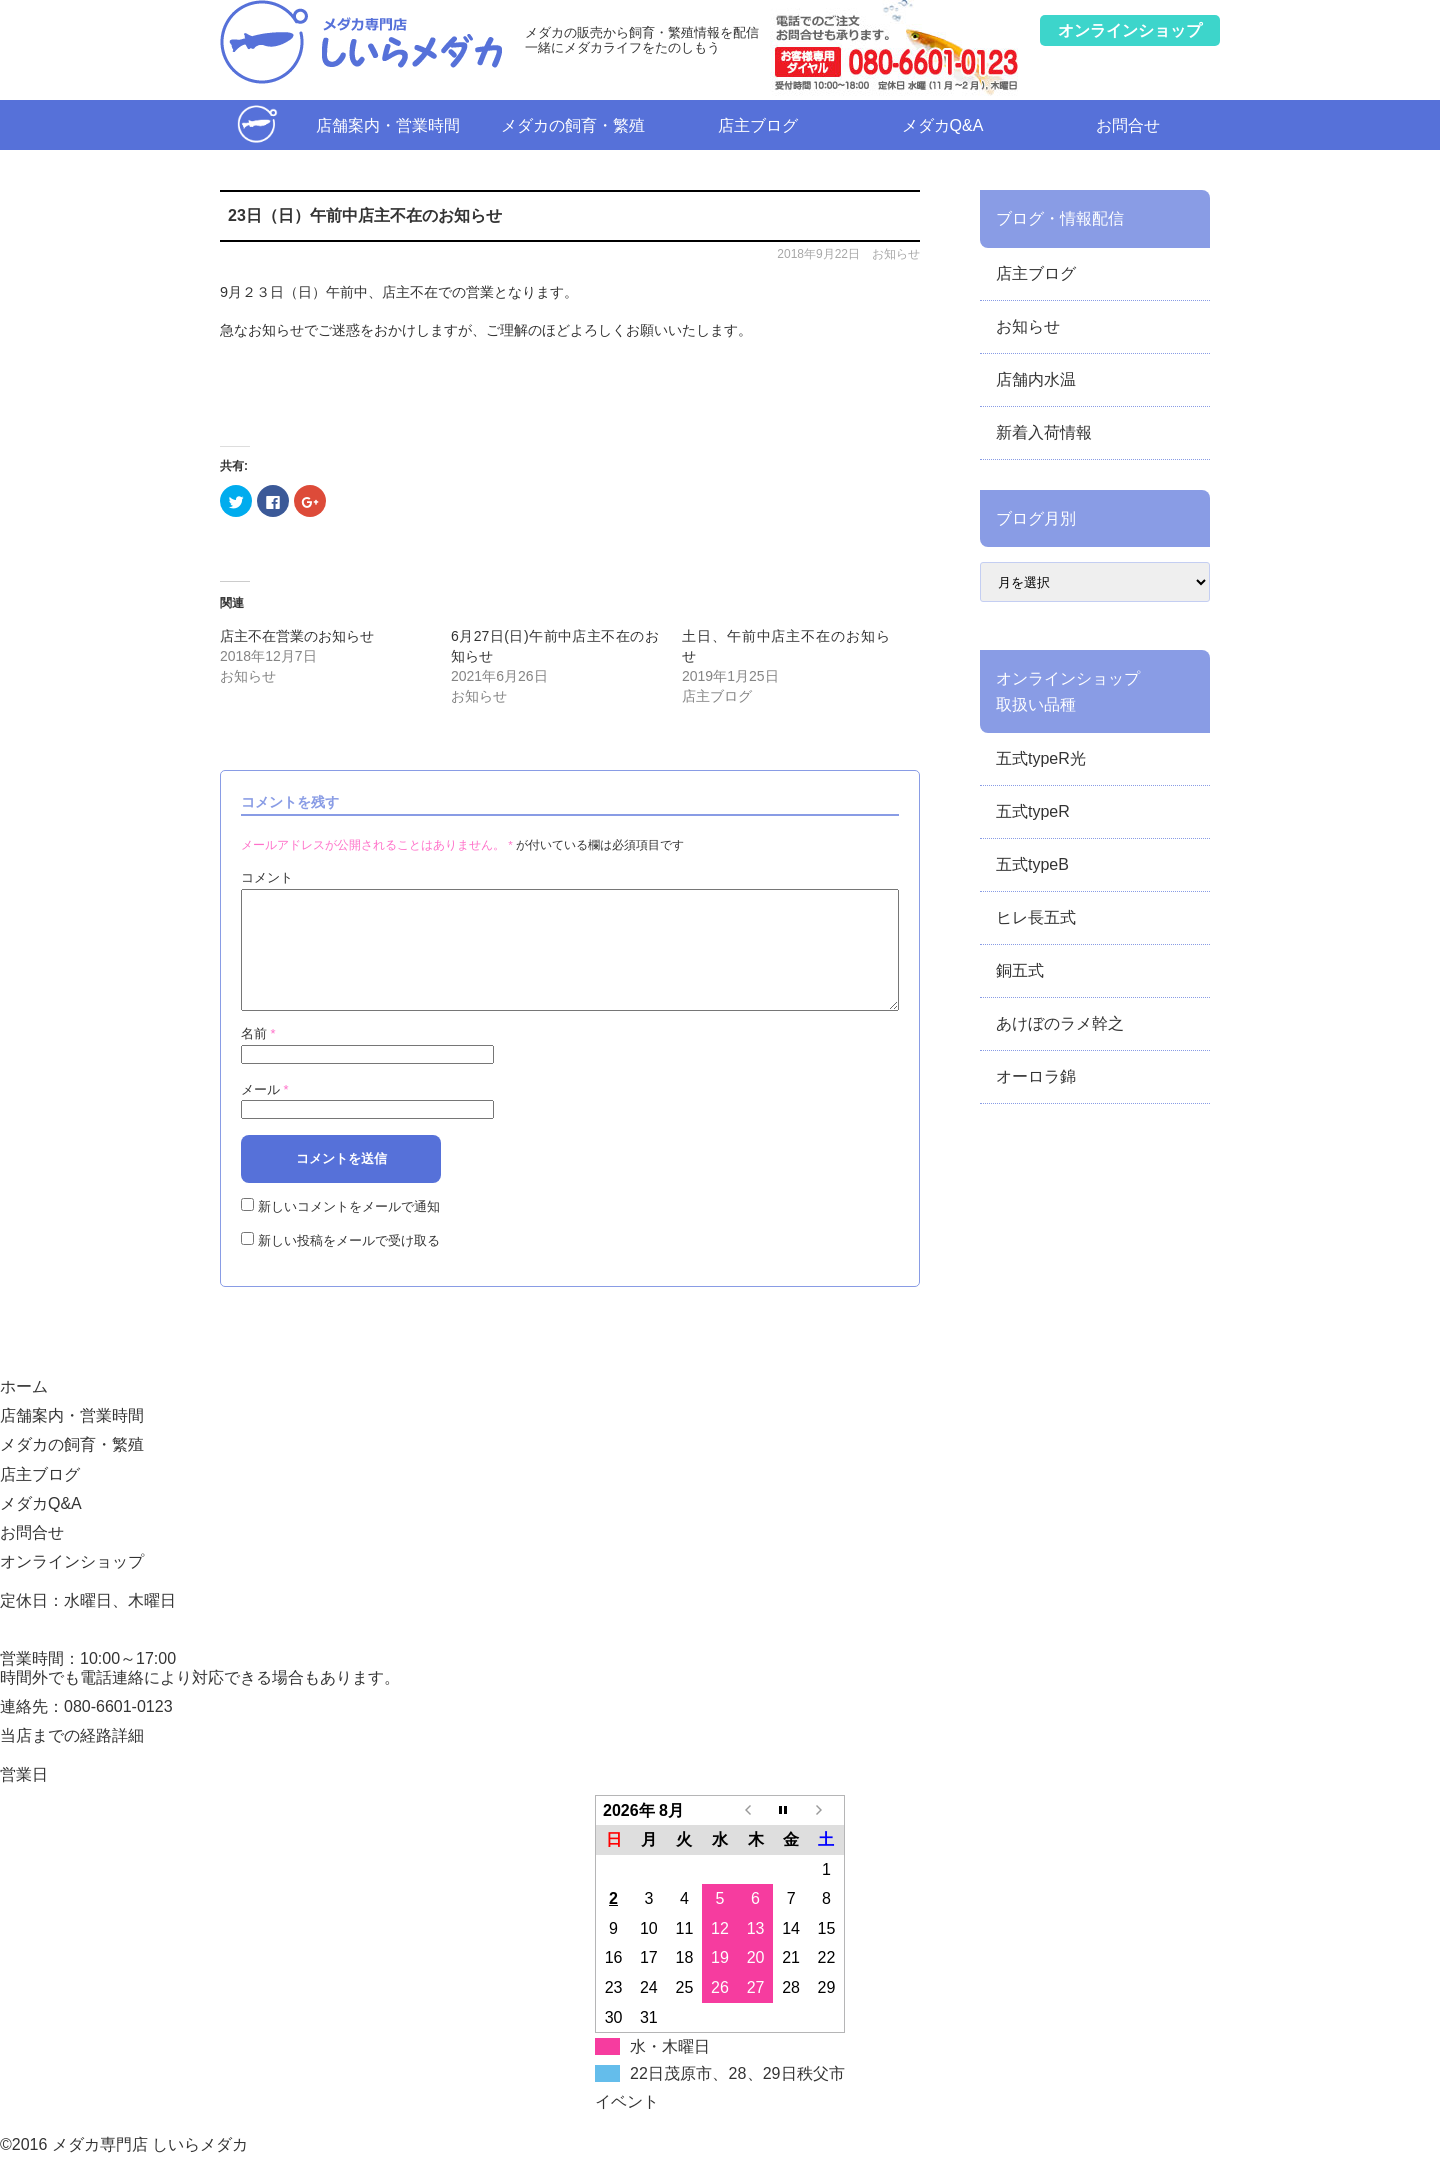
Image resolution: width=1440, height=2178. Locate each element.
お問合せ (1128, 125)
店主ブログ (758, 125)
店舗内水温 (1036, 379)
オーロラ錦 (1036, 1076)
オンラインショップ (72, 1585)
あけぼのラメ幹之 (1060, 1023)
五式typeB (1032, 864)
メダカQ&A (943, 125)
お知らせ (896, 254)
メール (265, 1113)
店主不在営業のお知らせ (297, 636)
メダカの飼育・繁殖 (573, 125)
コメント (267, 877)
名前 (258, 1057)
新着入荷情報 (1044, 432)
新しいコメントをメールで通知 (349, 1230)
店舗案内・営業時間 (388, 125)
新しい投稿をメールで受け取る (349, 1264)
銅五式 (1020, 970)
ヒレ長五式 (1036, 917)
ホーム (257, 124)
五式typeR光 (1041, 758)
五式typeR (1033, 811)
